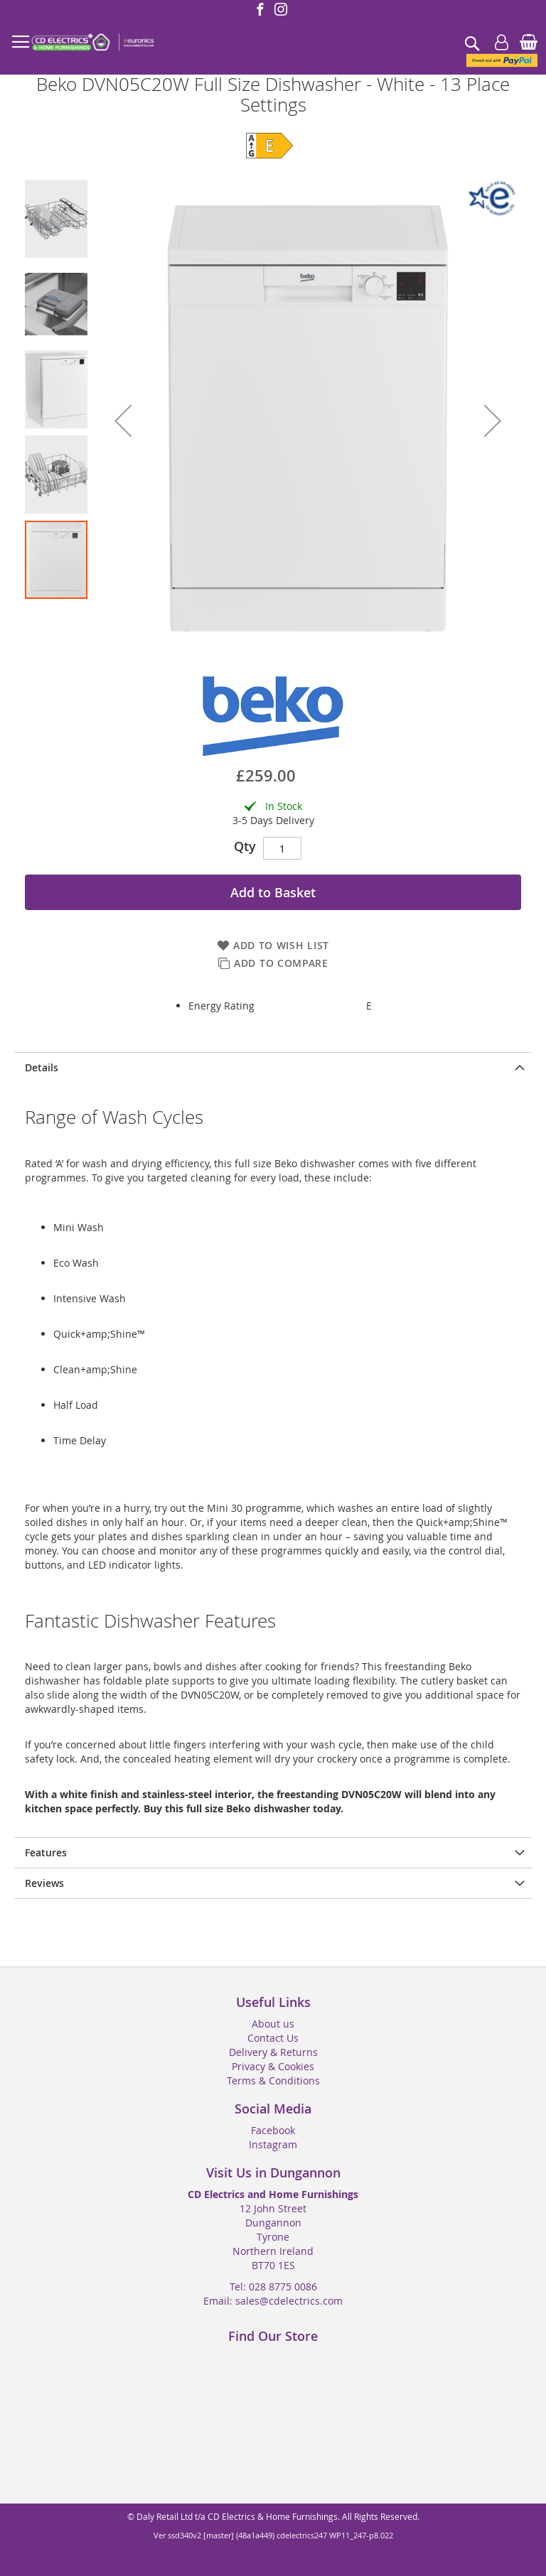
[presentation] (273, 1067)
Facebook (273, 2130)
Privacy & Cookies (273, 2066)
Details (41, 1067)
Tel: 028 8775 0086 (273, 2286)
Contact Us (273, 2038)
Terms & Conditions (273, 2080)
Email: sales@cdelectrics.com (273, 2300)
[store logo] (92, 42)
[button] (123, 421)
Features (46, 1852)
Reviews (44, 1883)
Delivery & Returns (273, 2052)
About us (273, 2023)
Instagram (273, 2144)
